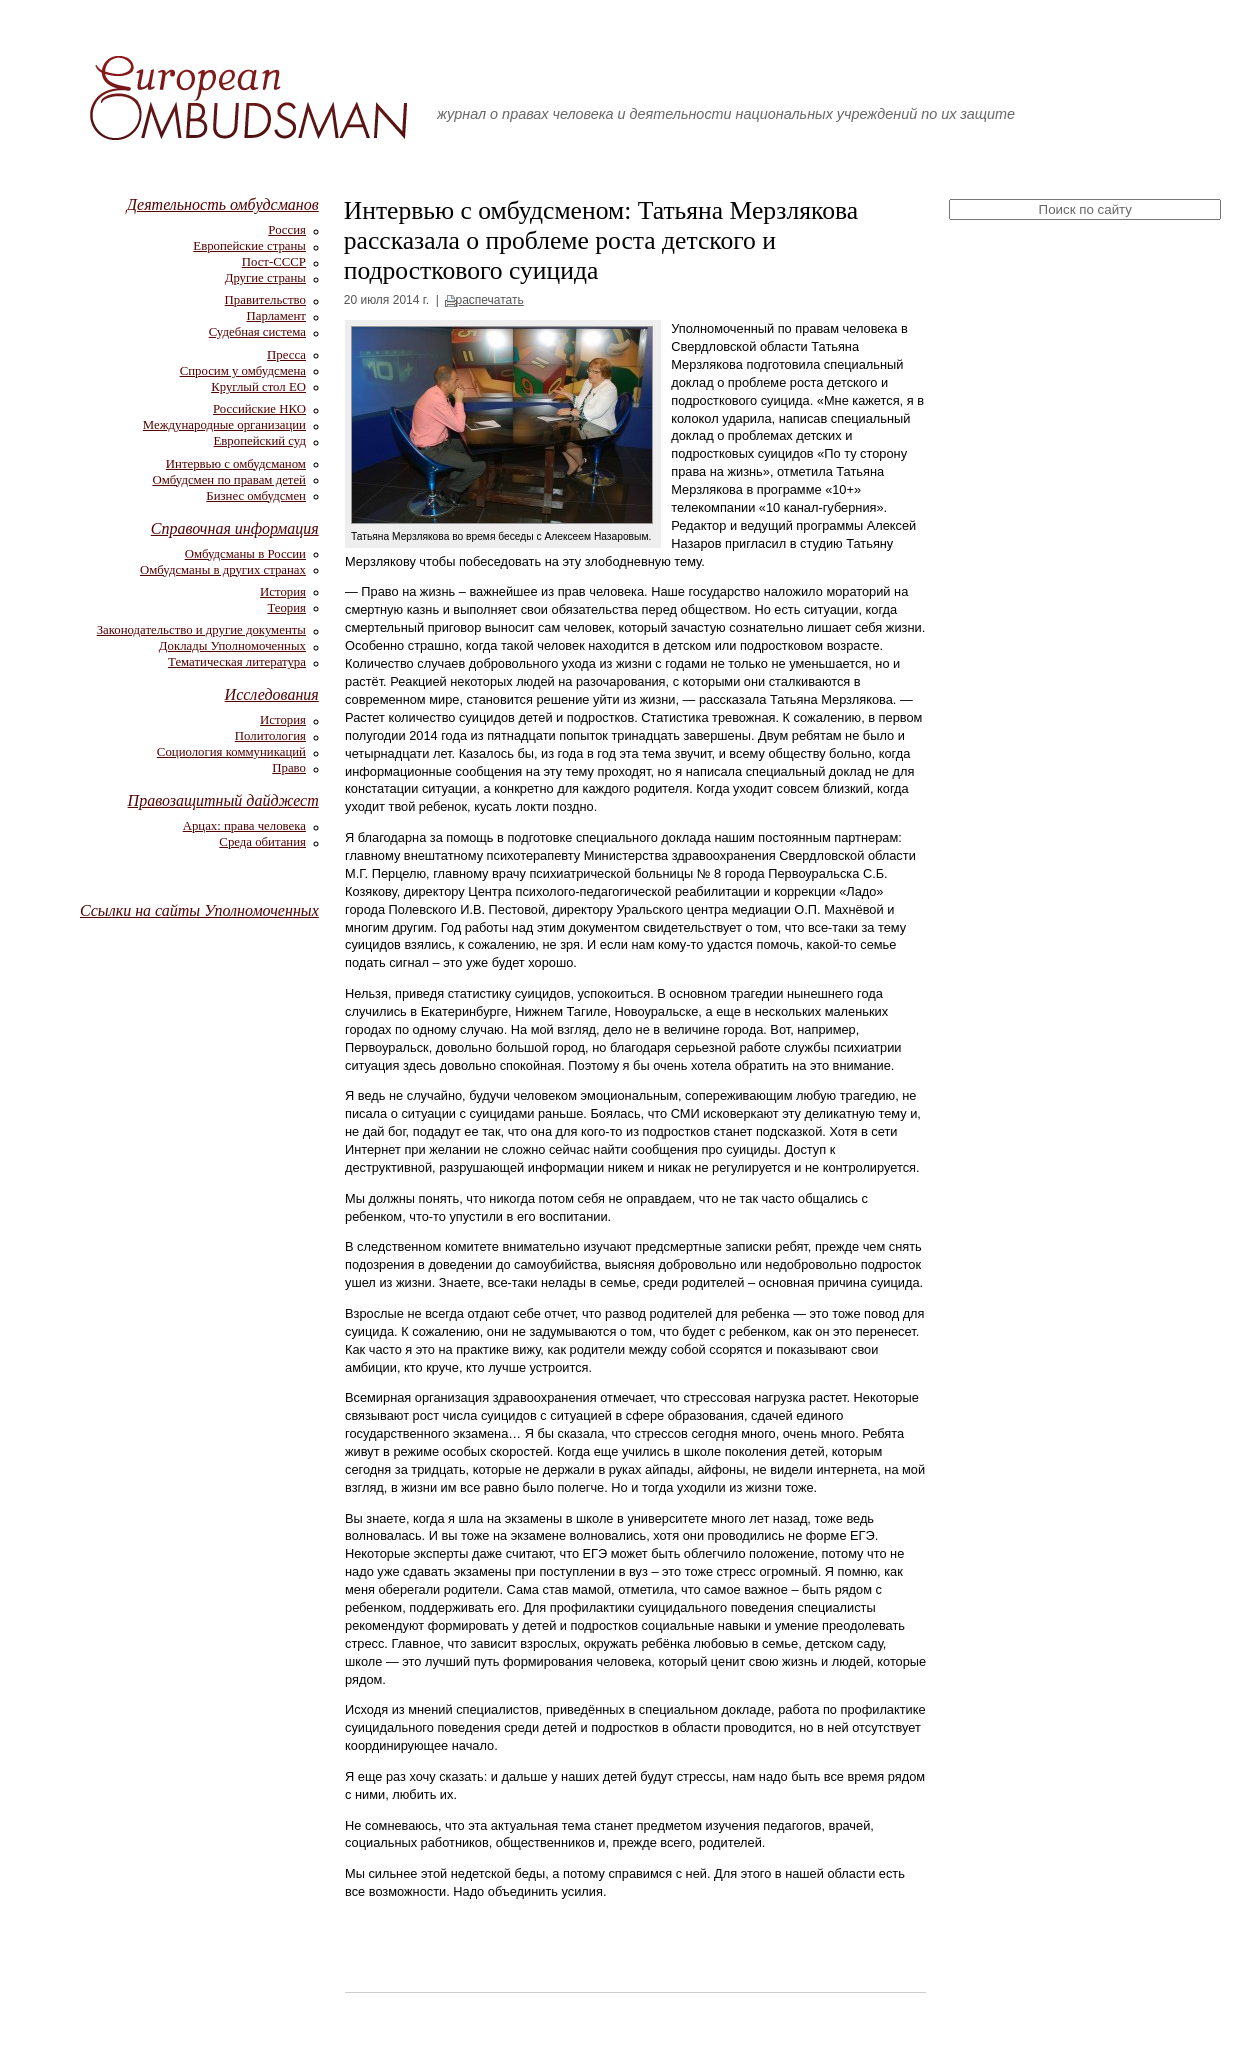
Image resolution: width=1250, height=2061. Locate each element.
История (283, 592)
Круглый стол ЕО (258, 387)
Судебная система (257, 332)
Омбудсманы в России (245, 554)
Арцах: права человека (244, 826)
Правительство (265, 300)
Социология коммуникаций (231, 752)
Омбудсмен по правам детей (229, 480)
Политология (270, 736)
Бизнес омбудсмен (256, 496)
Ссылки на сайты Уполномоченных (199, 910)
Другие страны (265, 278)
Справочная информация (235, 528)
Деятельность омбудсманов (223, 204)
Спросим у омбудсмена (243, 371)
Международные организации (224, 425)
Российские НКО (259, 409)
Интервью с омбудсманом (236, 464)
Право (289, 768)
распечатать (489, 300)
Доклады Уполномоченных (232, 646)
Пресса (286, 355)
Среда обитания (262, 842)
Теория (286, 608)
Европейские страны (249, 246)
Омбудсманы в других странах (223, 570)
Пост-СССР (274, 262)
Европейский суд (260, 441)
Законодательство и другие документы (201, 630)
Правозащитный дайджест (223, 800)
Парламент (276, 316)
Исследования (272, 694)
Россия (287, 230)
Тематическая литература (237, 662)
